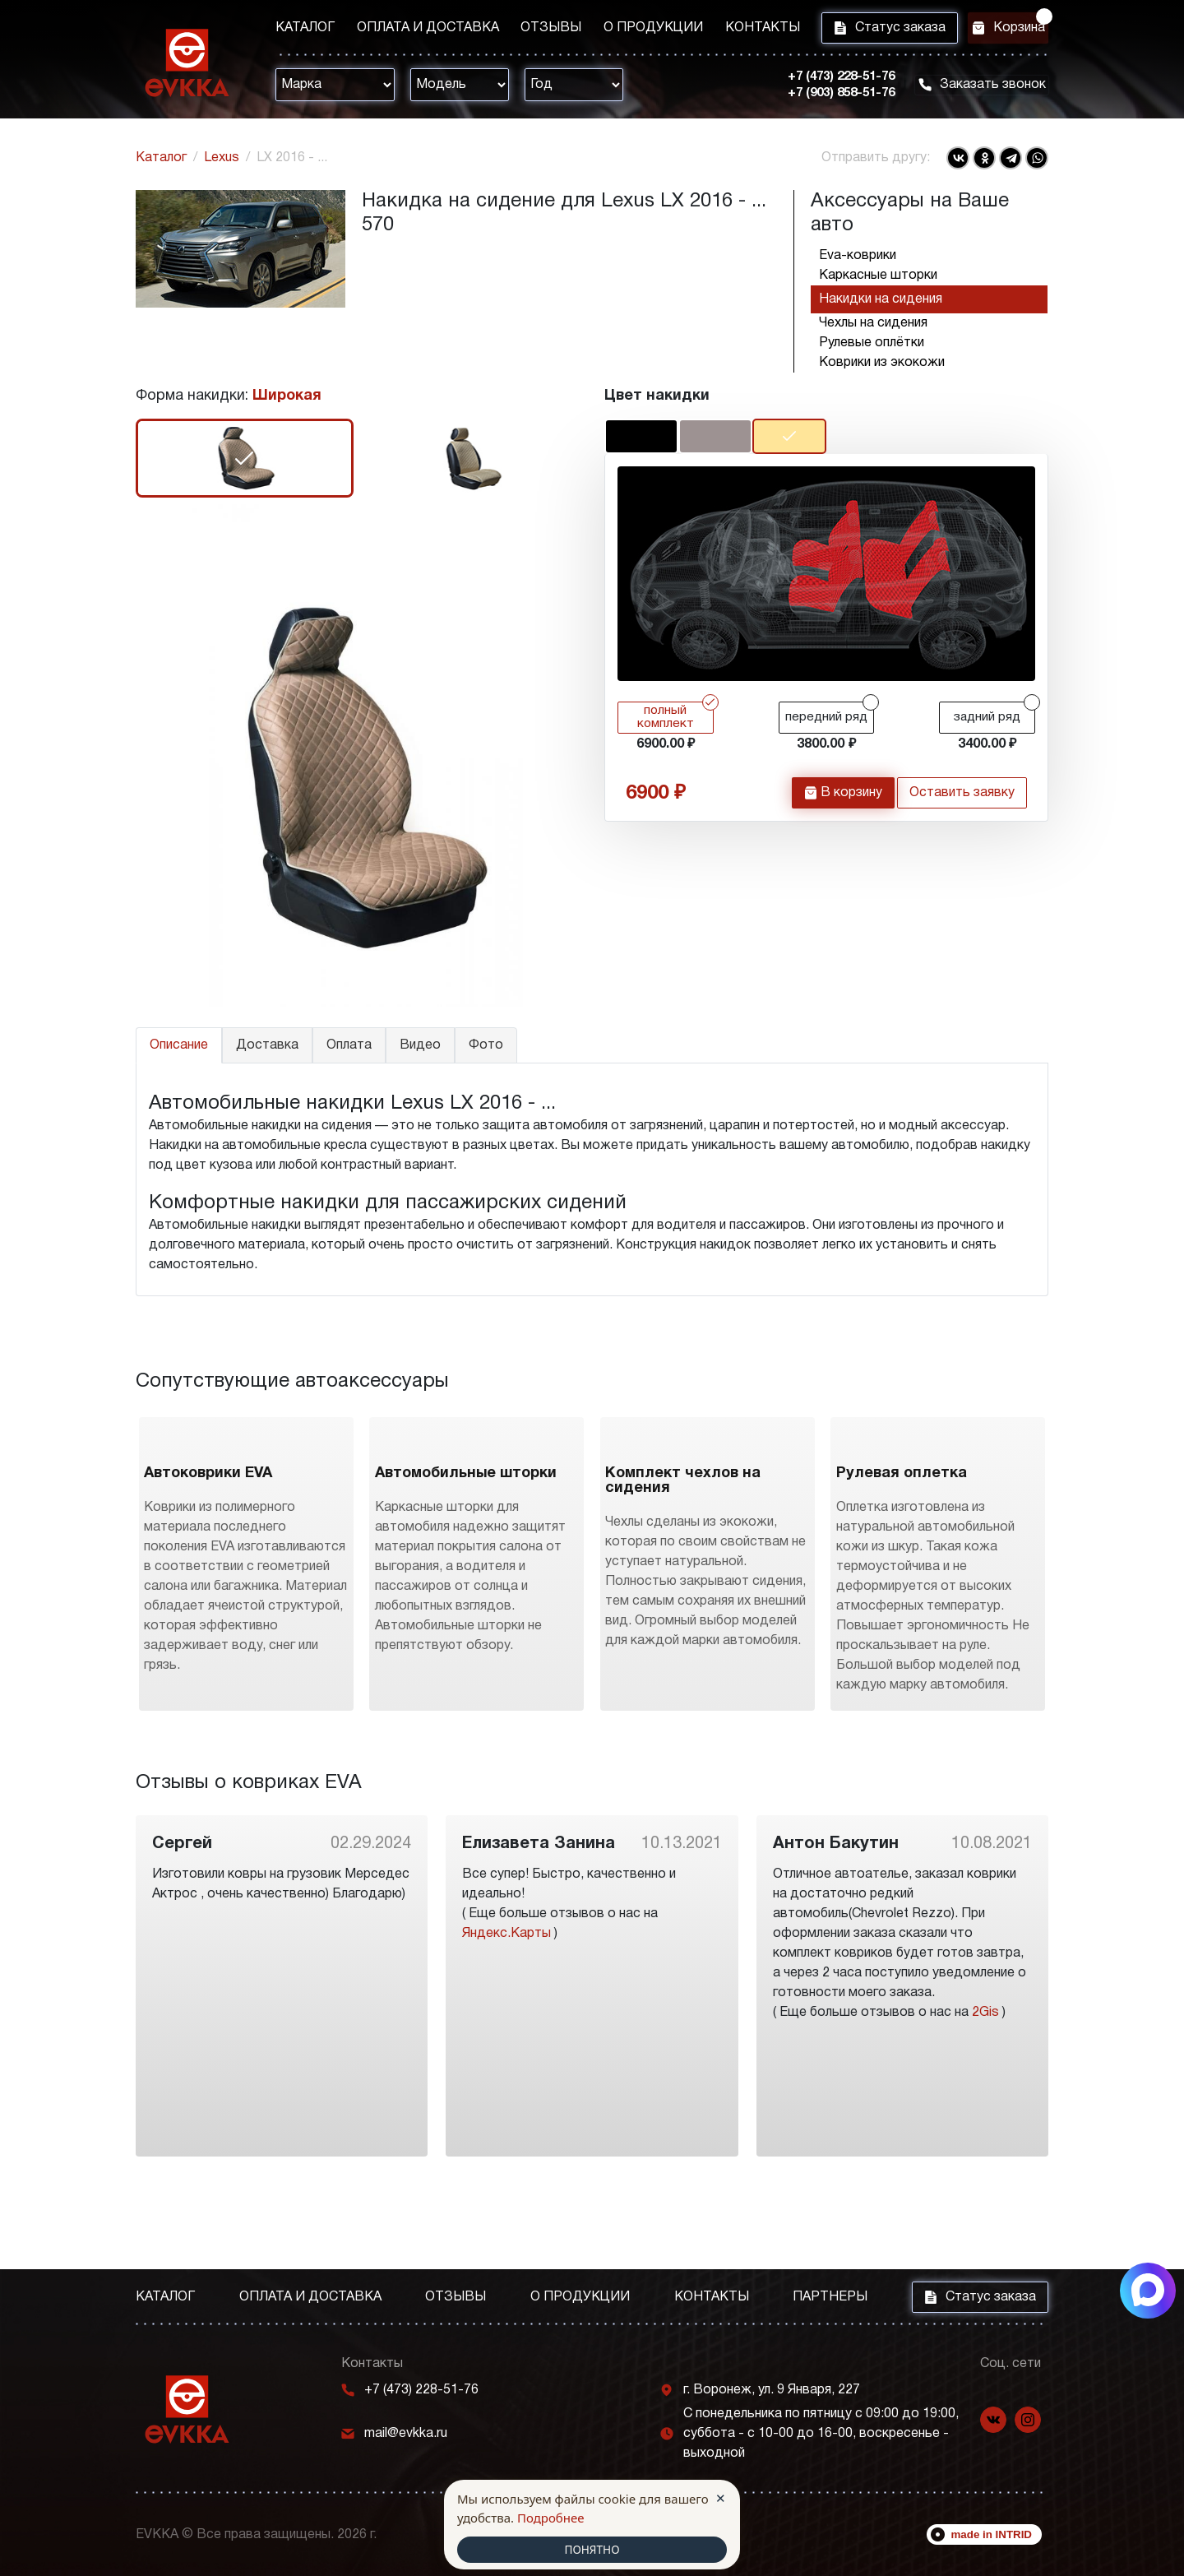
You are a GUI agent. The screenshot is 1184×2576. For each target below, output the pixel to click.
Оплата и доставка (419, 30)
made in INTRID (992, 2534)
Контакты (728, 30)
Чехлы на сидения (873, 323)
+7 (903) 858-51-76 (822, 98)
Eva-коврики (857, 256)
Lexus (221, 158)
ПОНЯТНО (592, 2549)
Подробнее (551, 2516)
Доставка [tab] (267, 1045)
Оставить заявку (962, 802)
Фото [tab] (486, 1045)
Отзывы (533, 30)
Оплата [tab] (349, 1045)
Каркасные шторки (878, 275)
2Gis (985, 2104)
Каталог (305, 30)
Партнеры (830, 2297)
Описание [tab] (179, 1045)
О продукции (628, 30)
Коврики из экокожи (882, 362)
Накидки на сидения (880, 299)
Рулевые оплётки (871, 343)
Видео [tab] (420, 1045)
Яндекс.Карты (506, 2025)
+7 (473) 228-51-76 (822, 81)
